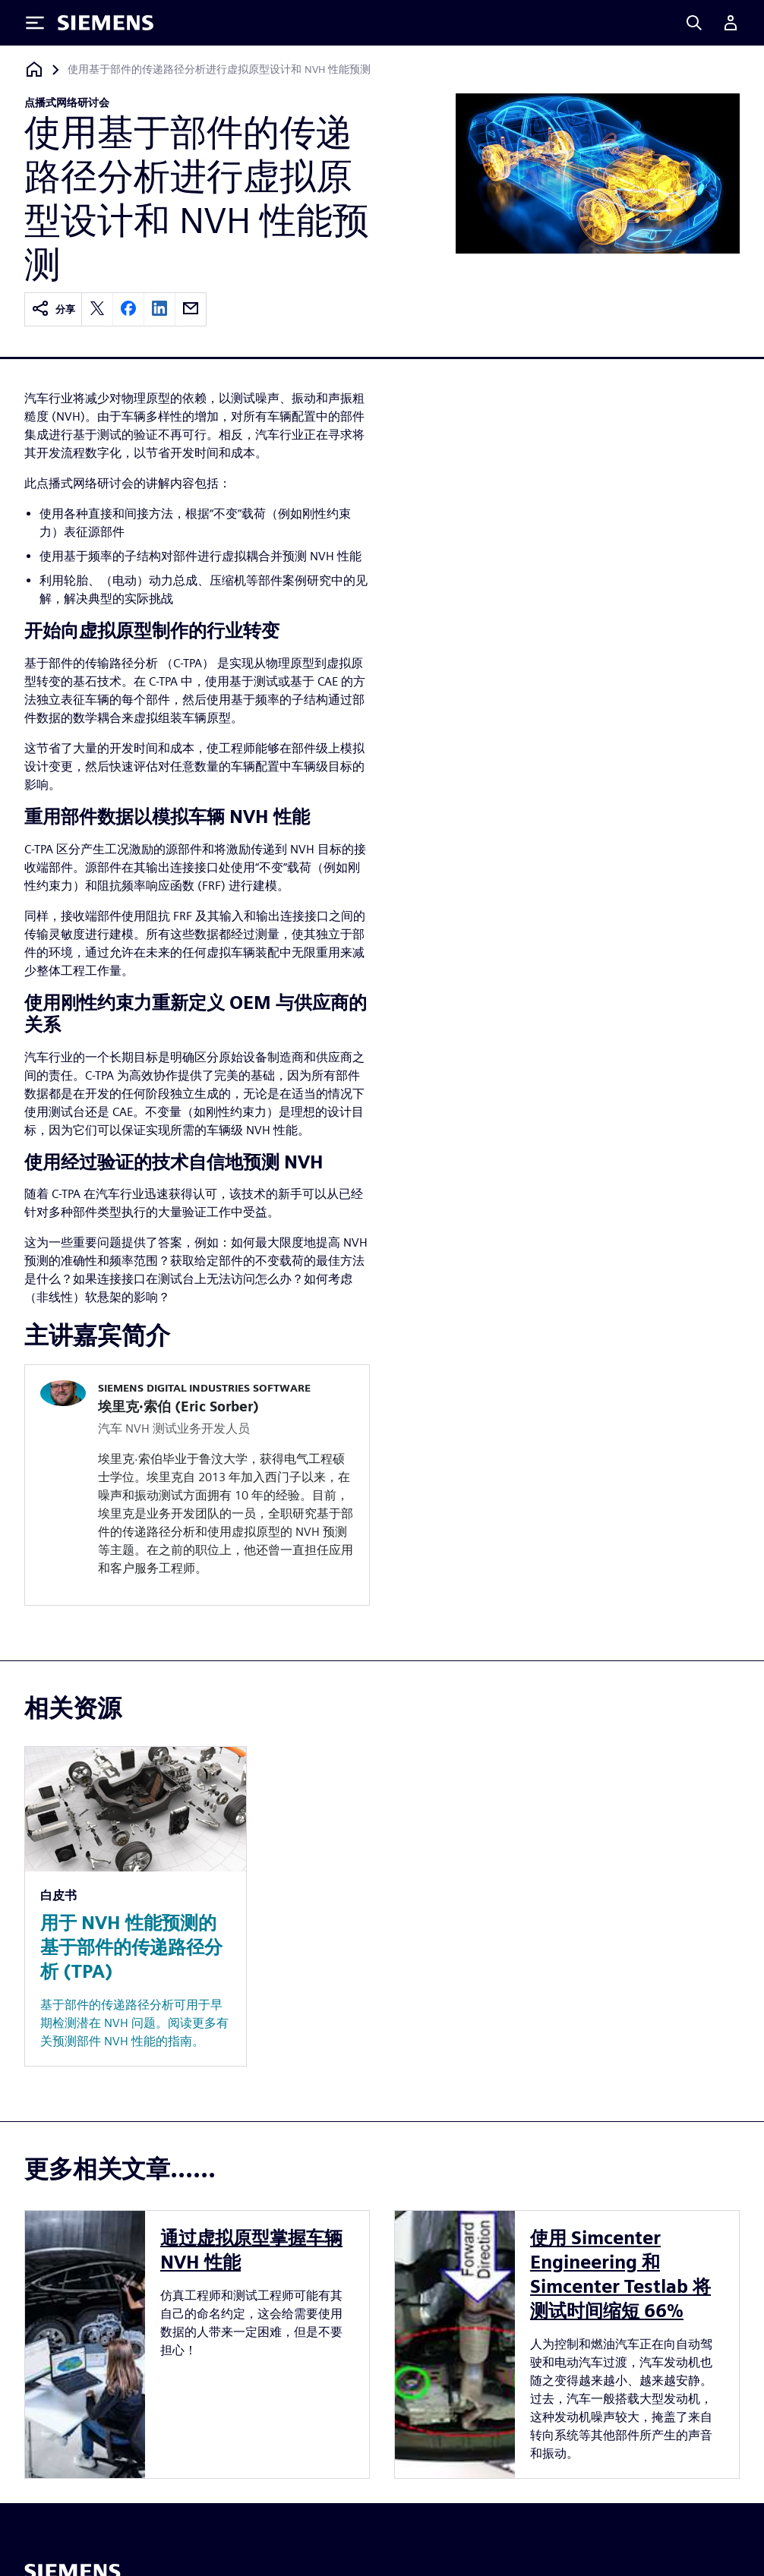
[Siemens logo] (105, 22)
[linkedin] (159, 309)
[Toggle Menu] (35, 22)
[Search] (694, 23)
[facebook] (128, 309)
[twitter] (97, 309)
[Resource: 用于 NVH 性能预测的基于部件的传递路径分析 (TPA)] (135, 1906)
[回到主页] (34, 69)
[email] (190, 309)
